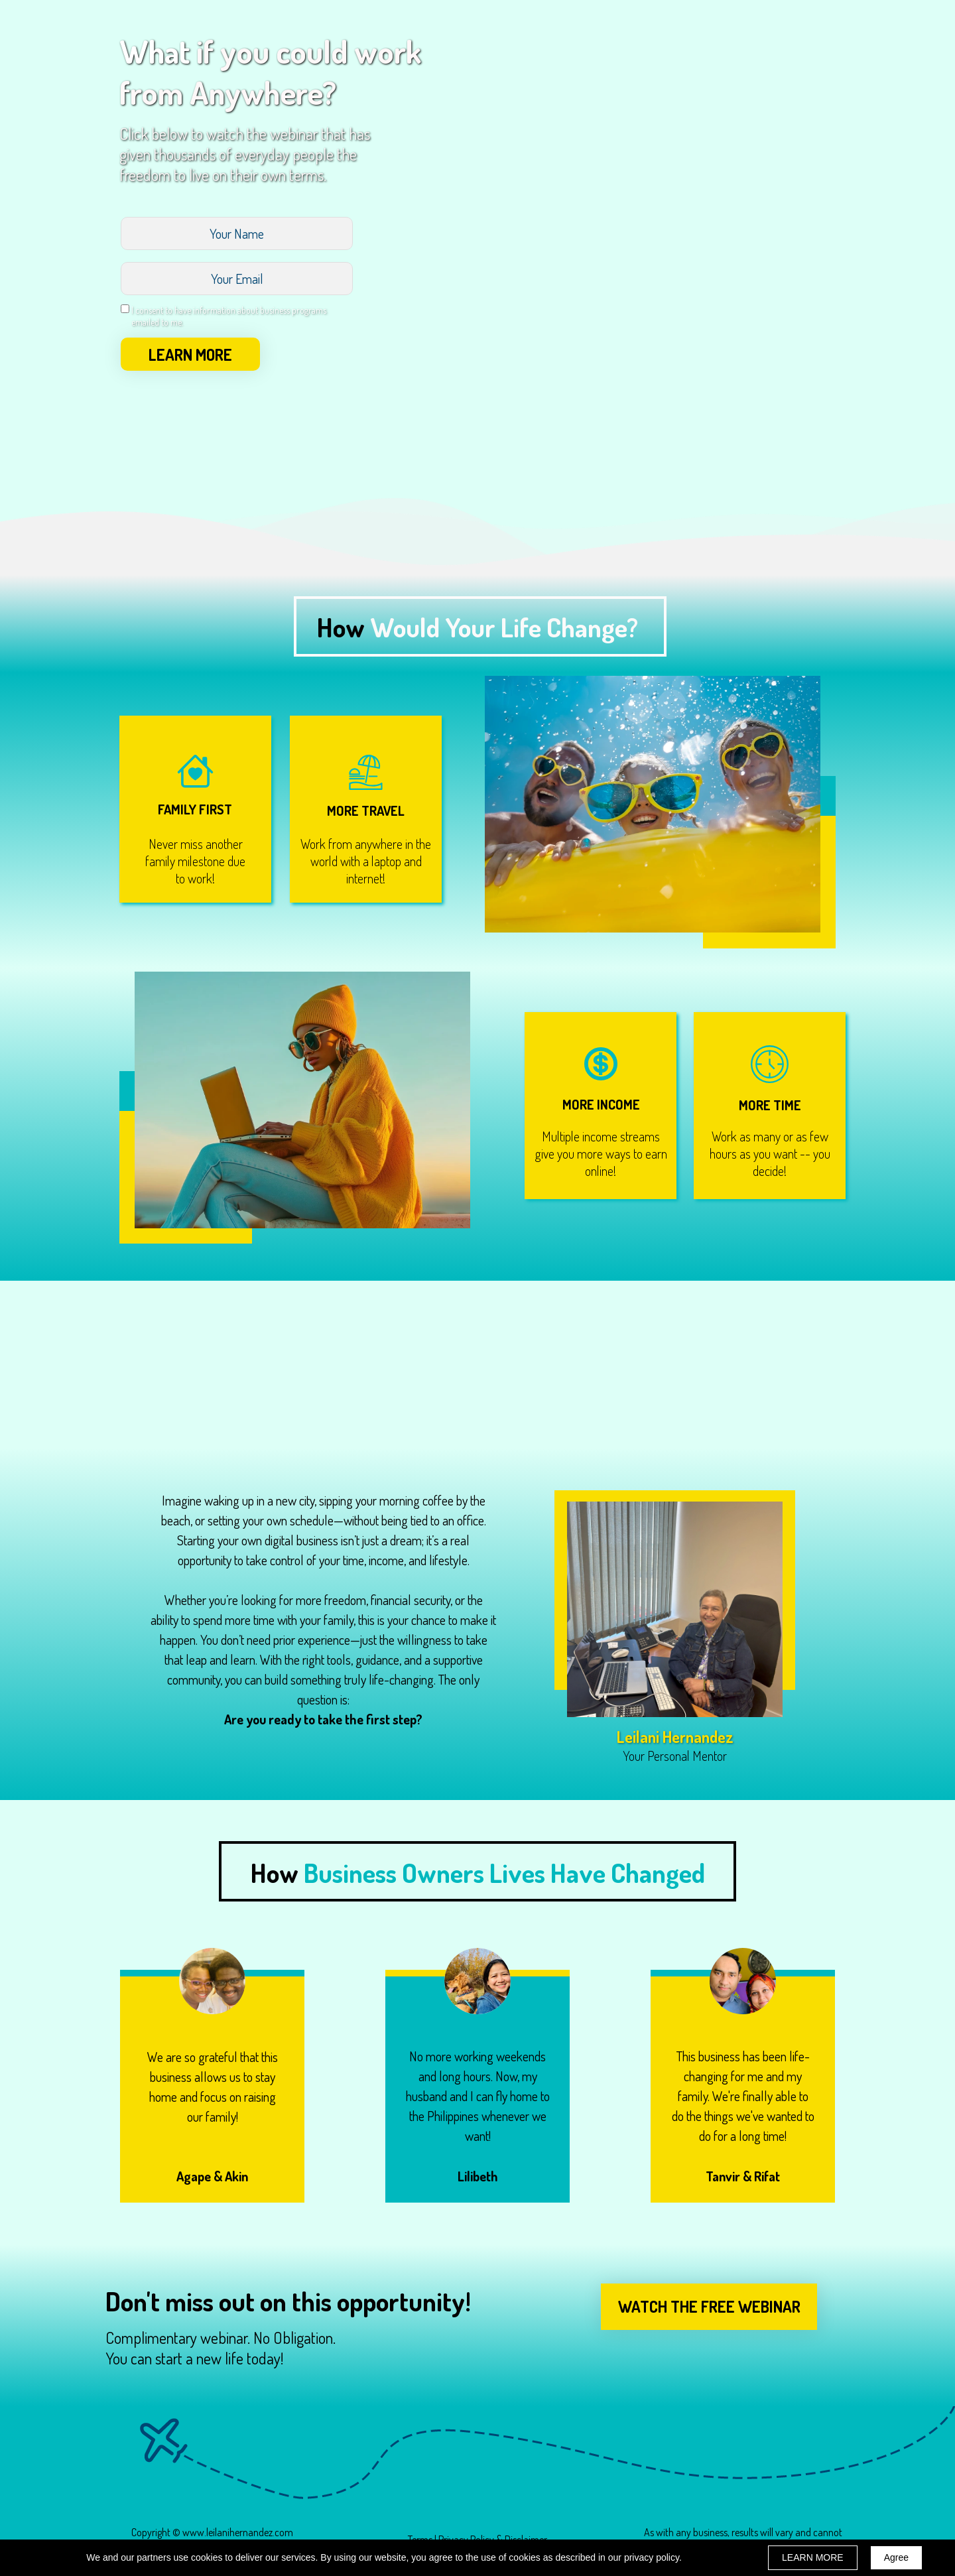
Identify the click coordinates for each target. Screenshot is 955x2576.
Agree (896, 2557)
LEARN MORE (190, 354)
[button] (709, 2307)
